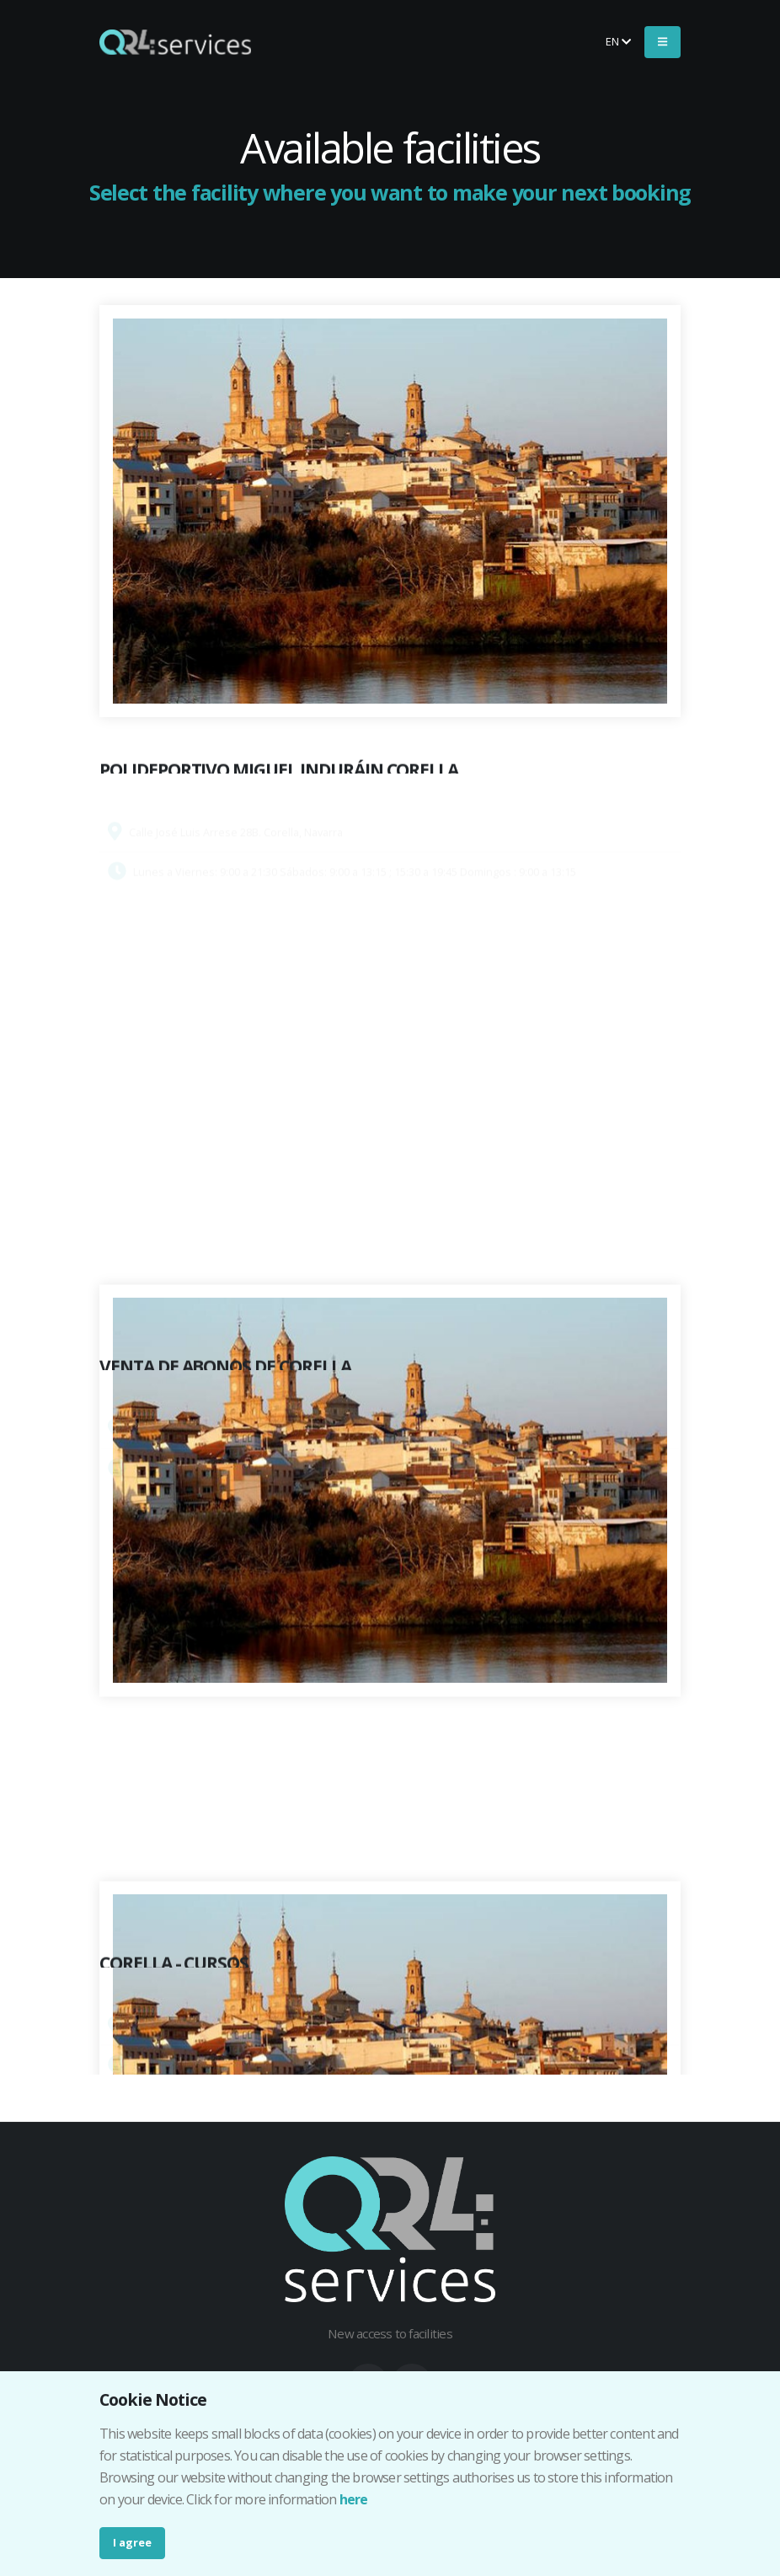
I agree (132, 2542)
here (353, 2499)
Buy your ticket (528, 41)
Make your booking (377, 41)
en (618, 41)
